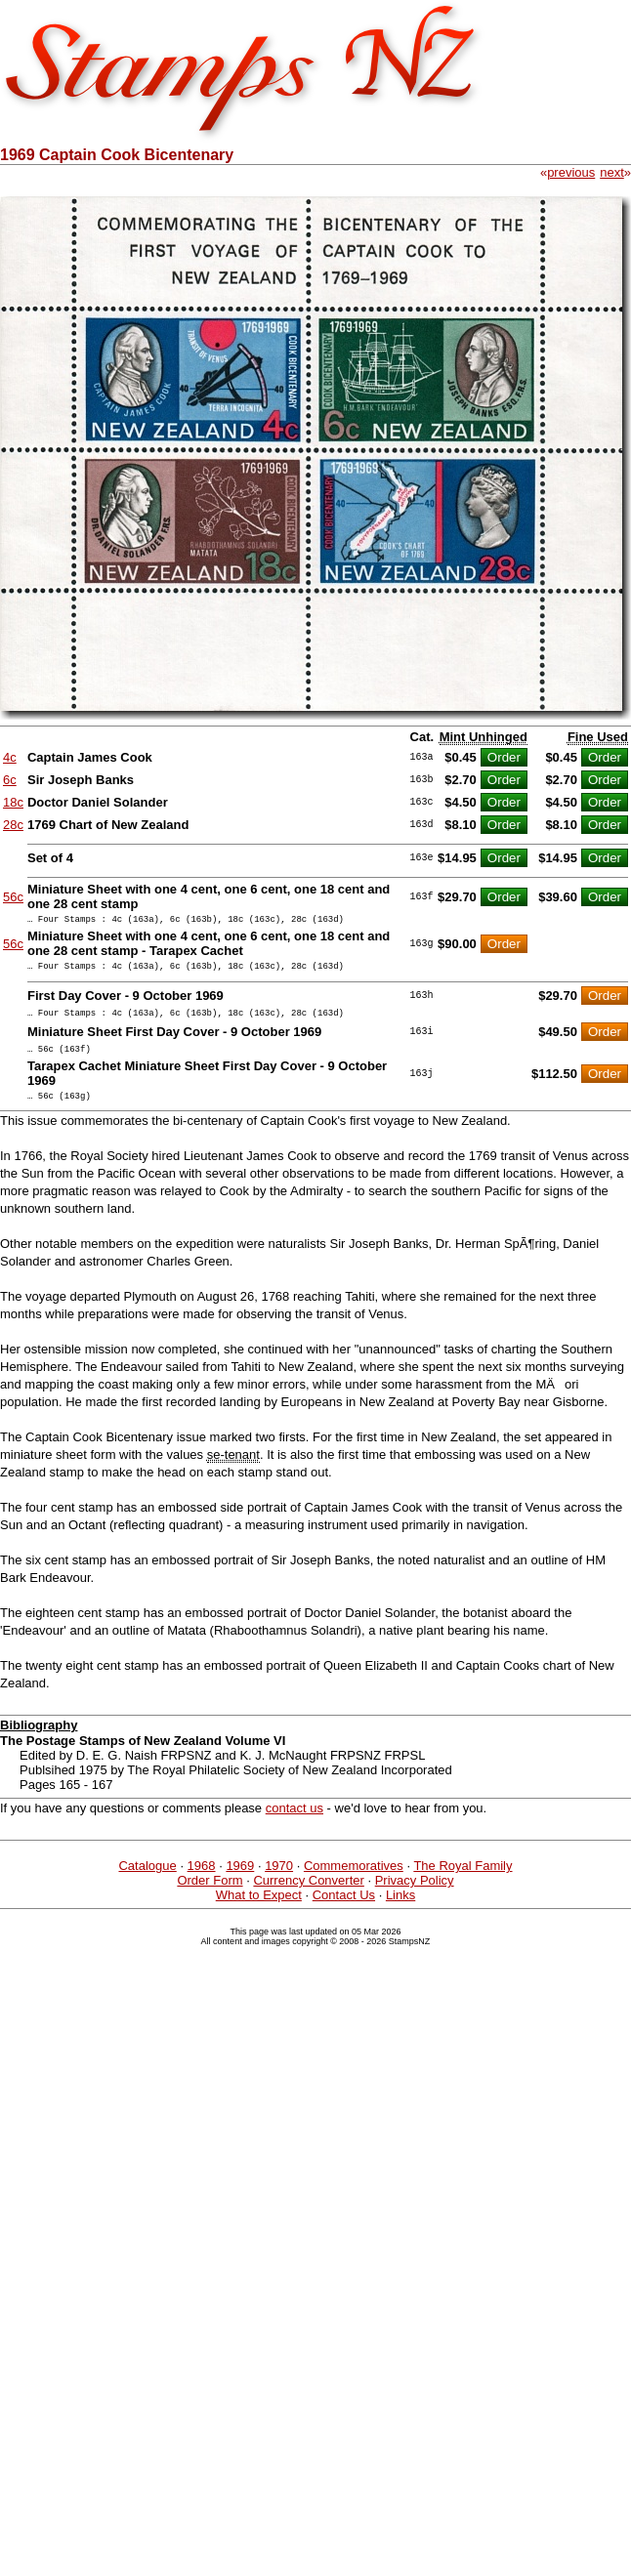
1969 (240, 1880)
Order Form (209, 1895)
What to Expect (259, 1909)
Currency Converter (308, 1895)
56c (13, 897)
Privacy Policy (414, 1895)
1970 (279, 1880)
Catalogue (147, 1880)
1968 (202, 1880)
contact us (294, 1822)
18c (13, 802)
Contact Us (344, 1909)
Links (400, 1909)
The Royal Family (462, 1880)
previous (571, 172)
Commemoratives (353, 1880)
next (612, 172)
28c (13, 824)
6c (10, 779)
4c (10, 757)
